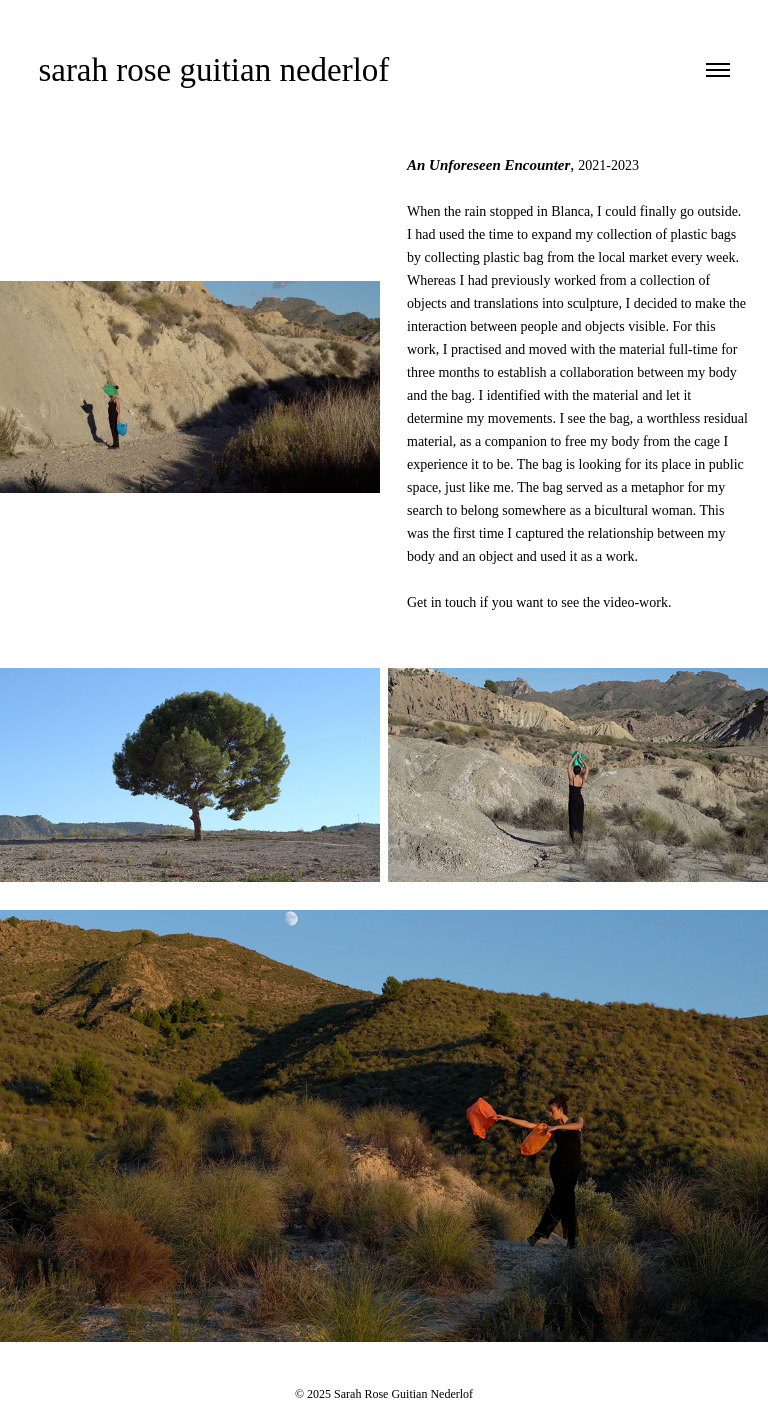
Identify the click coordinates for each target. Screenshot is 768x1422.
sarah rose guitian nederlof (213, 70)
